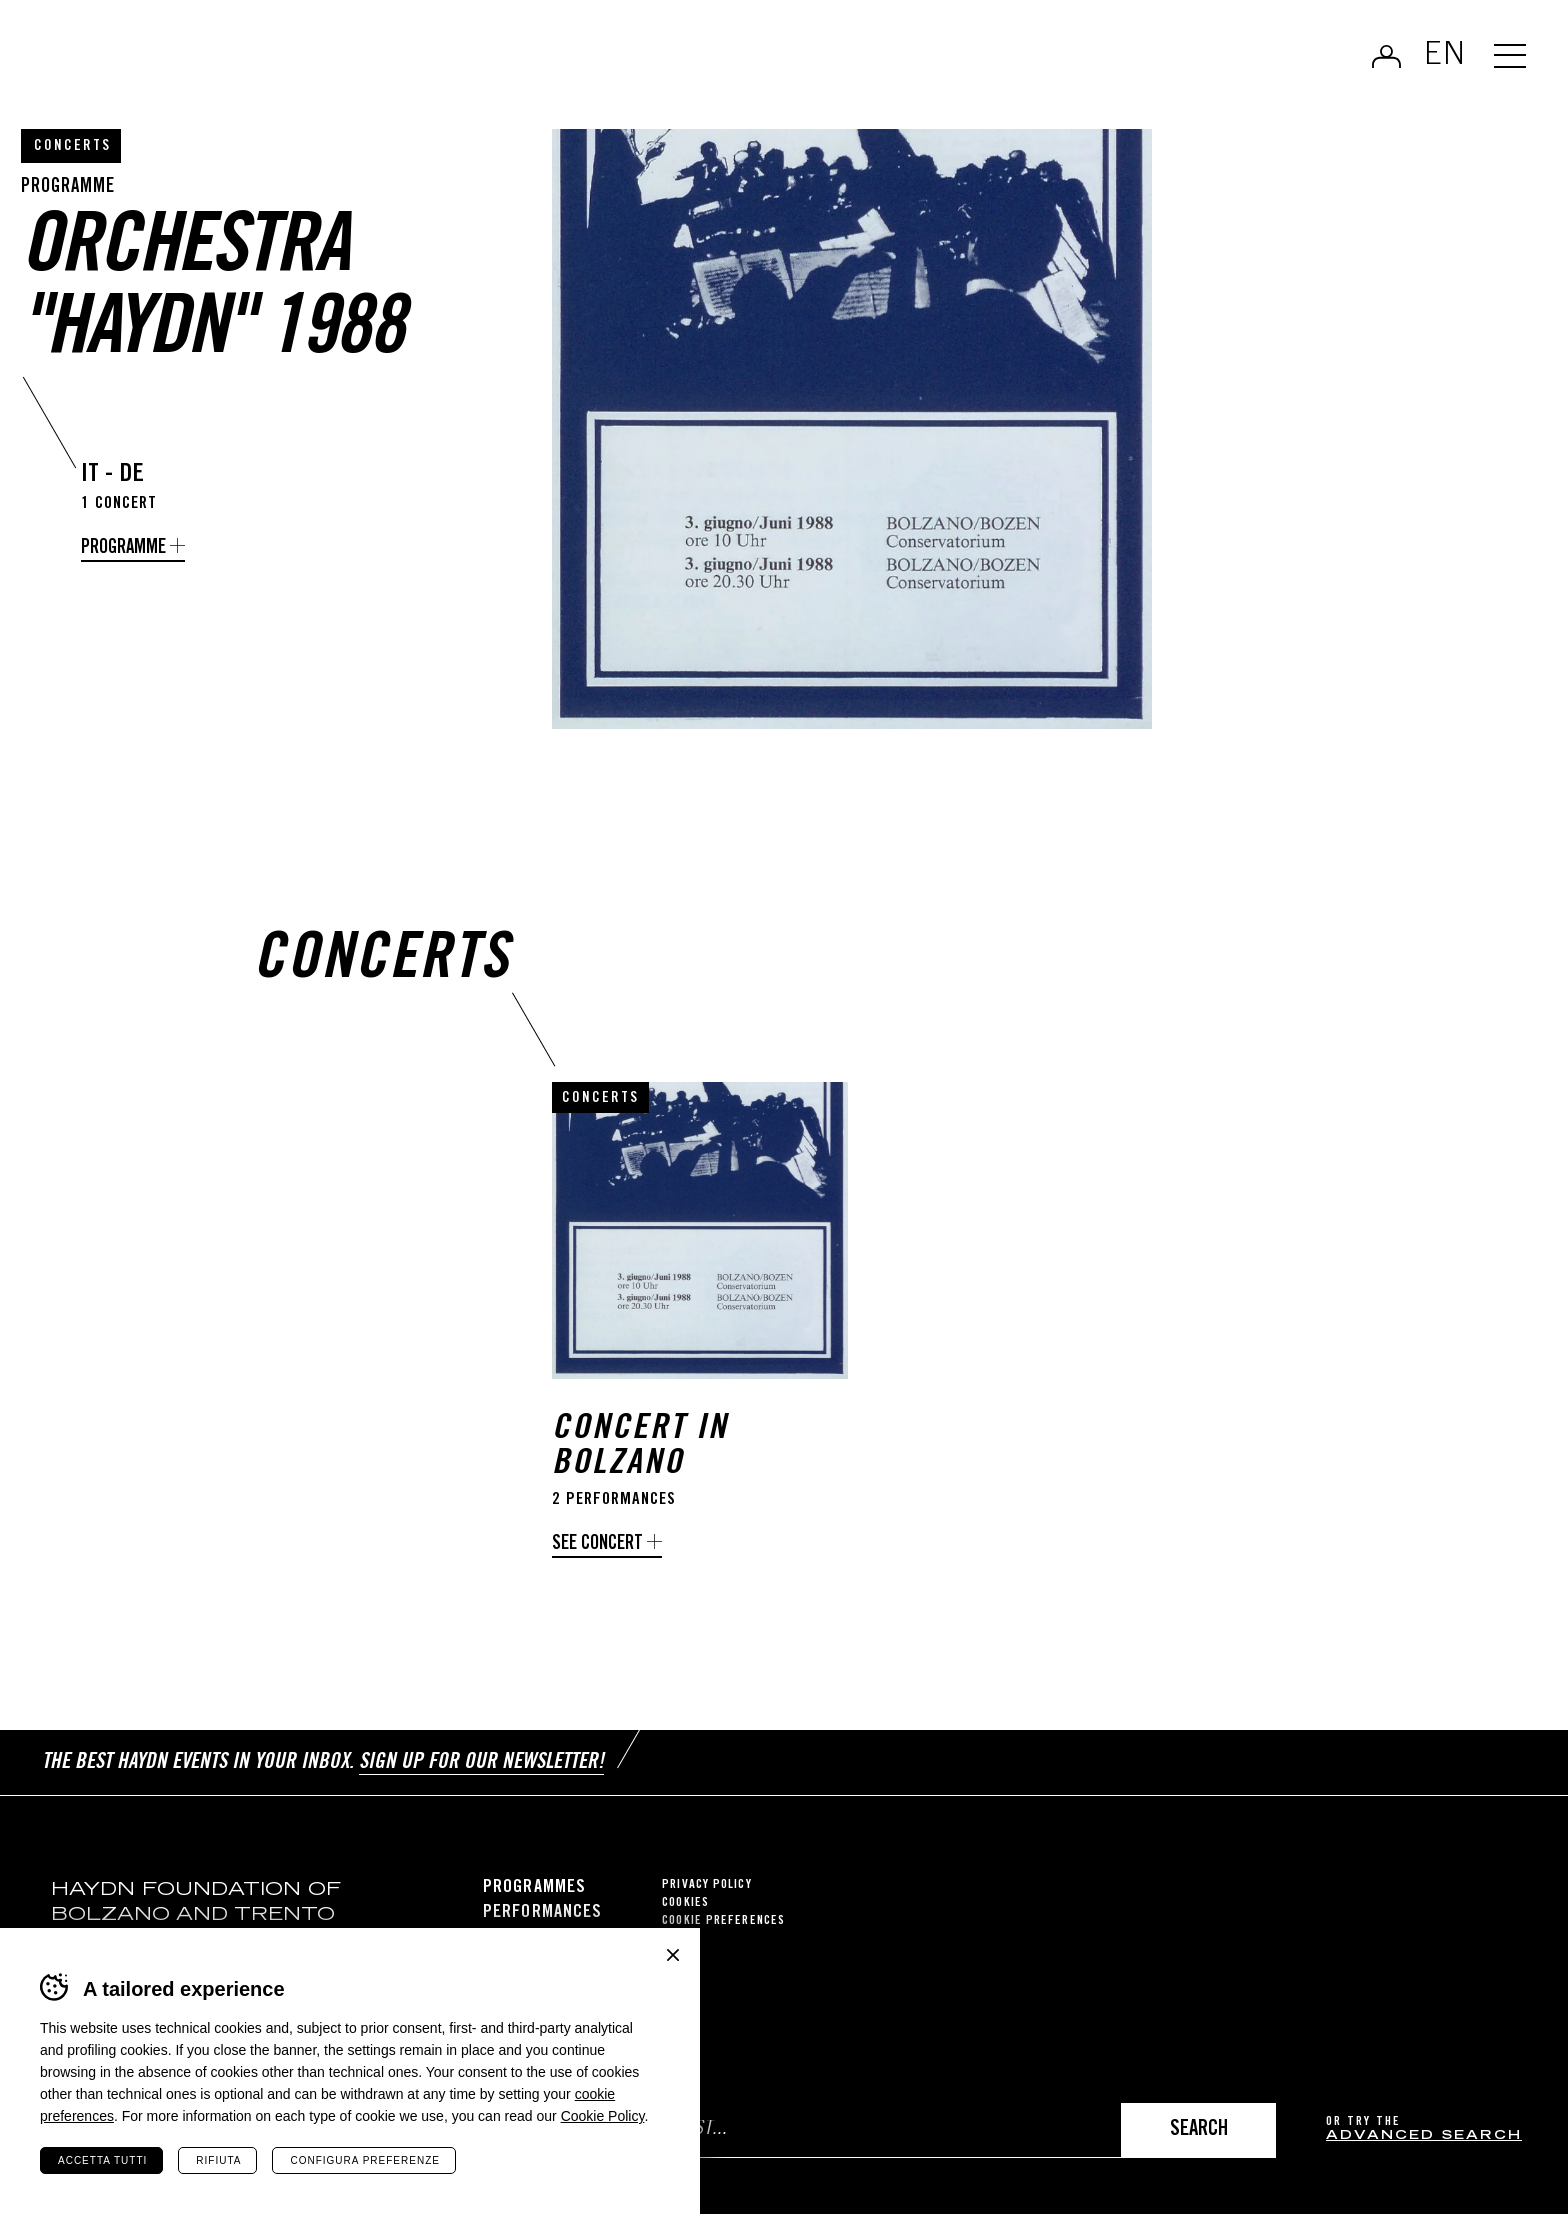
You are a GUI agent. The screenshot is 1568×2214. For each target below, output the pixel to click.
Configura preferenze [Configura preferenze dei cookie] (364, 2160)
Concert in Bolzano (640, 1448)
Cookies (685, 1903)
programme (123, 548)
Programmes (534, 1888)
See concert (597, 1544)
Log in (1386, 56)
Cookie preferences (723, 1921)
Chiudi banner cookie (673, 1955)
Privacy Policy (706, 1885)
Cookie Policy (603, 2116)
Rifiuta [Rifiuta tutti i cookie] (218, 2160)
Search (1199, 2130)
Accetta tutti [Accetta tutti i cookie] (102, 2160)
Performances (542, 1913)
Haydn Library (207, 64)
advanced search (1424, 2136)
